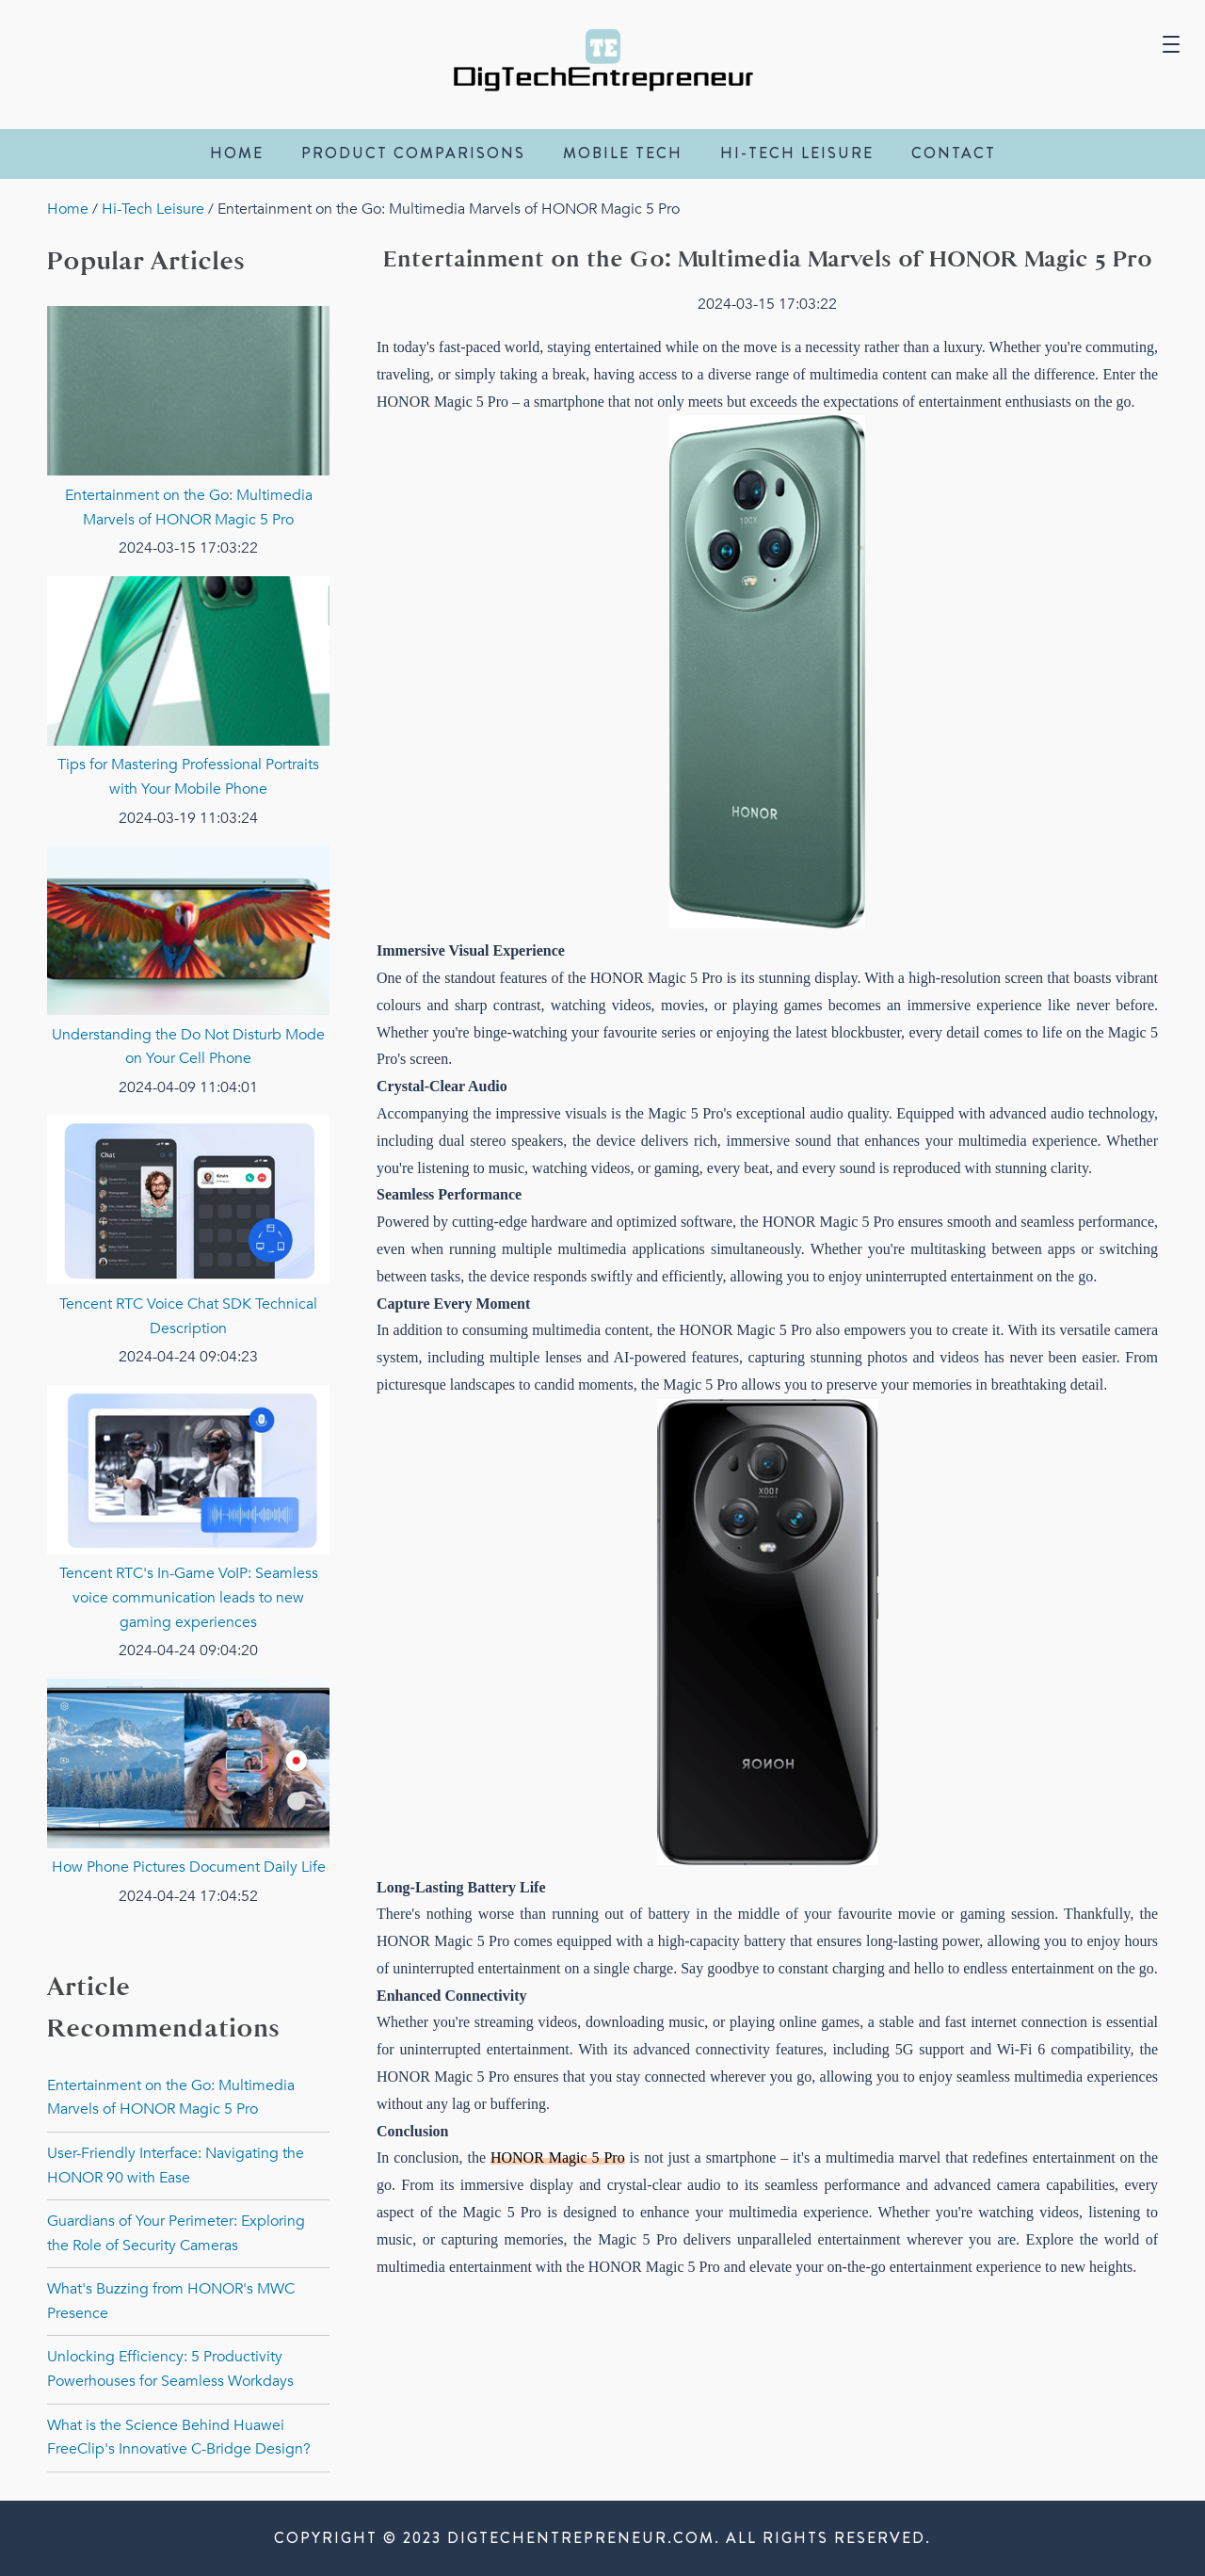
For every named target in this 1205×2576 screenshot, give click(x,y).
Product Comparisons (413, 153)
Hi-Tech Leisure (797, 153)
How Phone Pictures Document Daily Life (189, 1867)
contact (953, 153)
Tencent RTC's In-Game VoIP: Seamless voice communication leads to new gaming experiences (188, 1597)
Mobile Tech (623, 153)
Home (237, 153)
